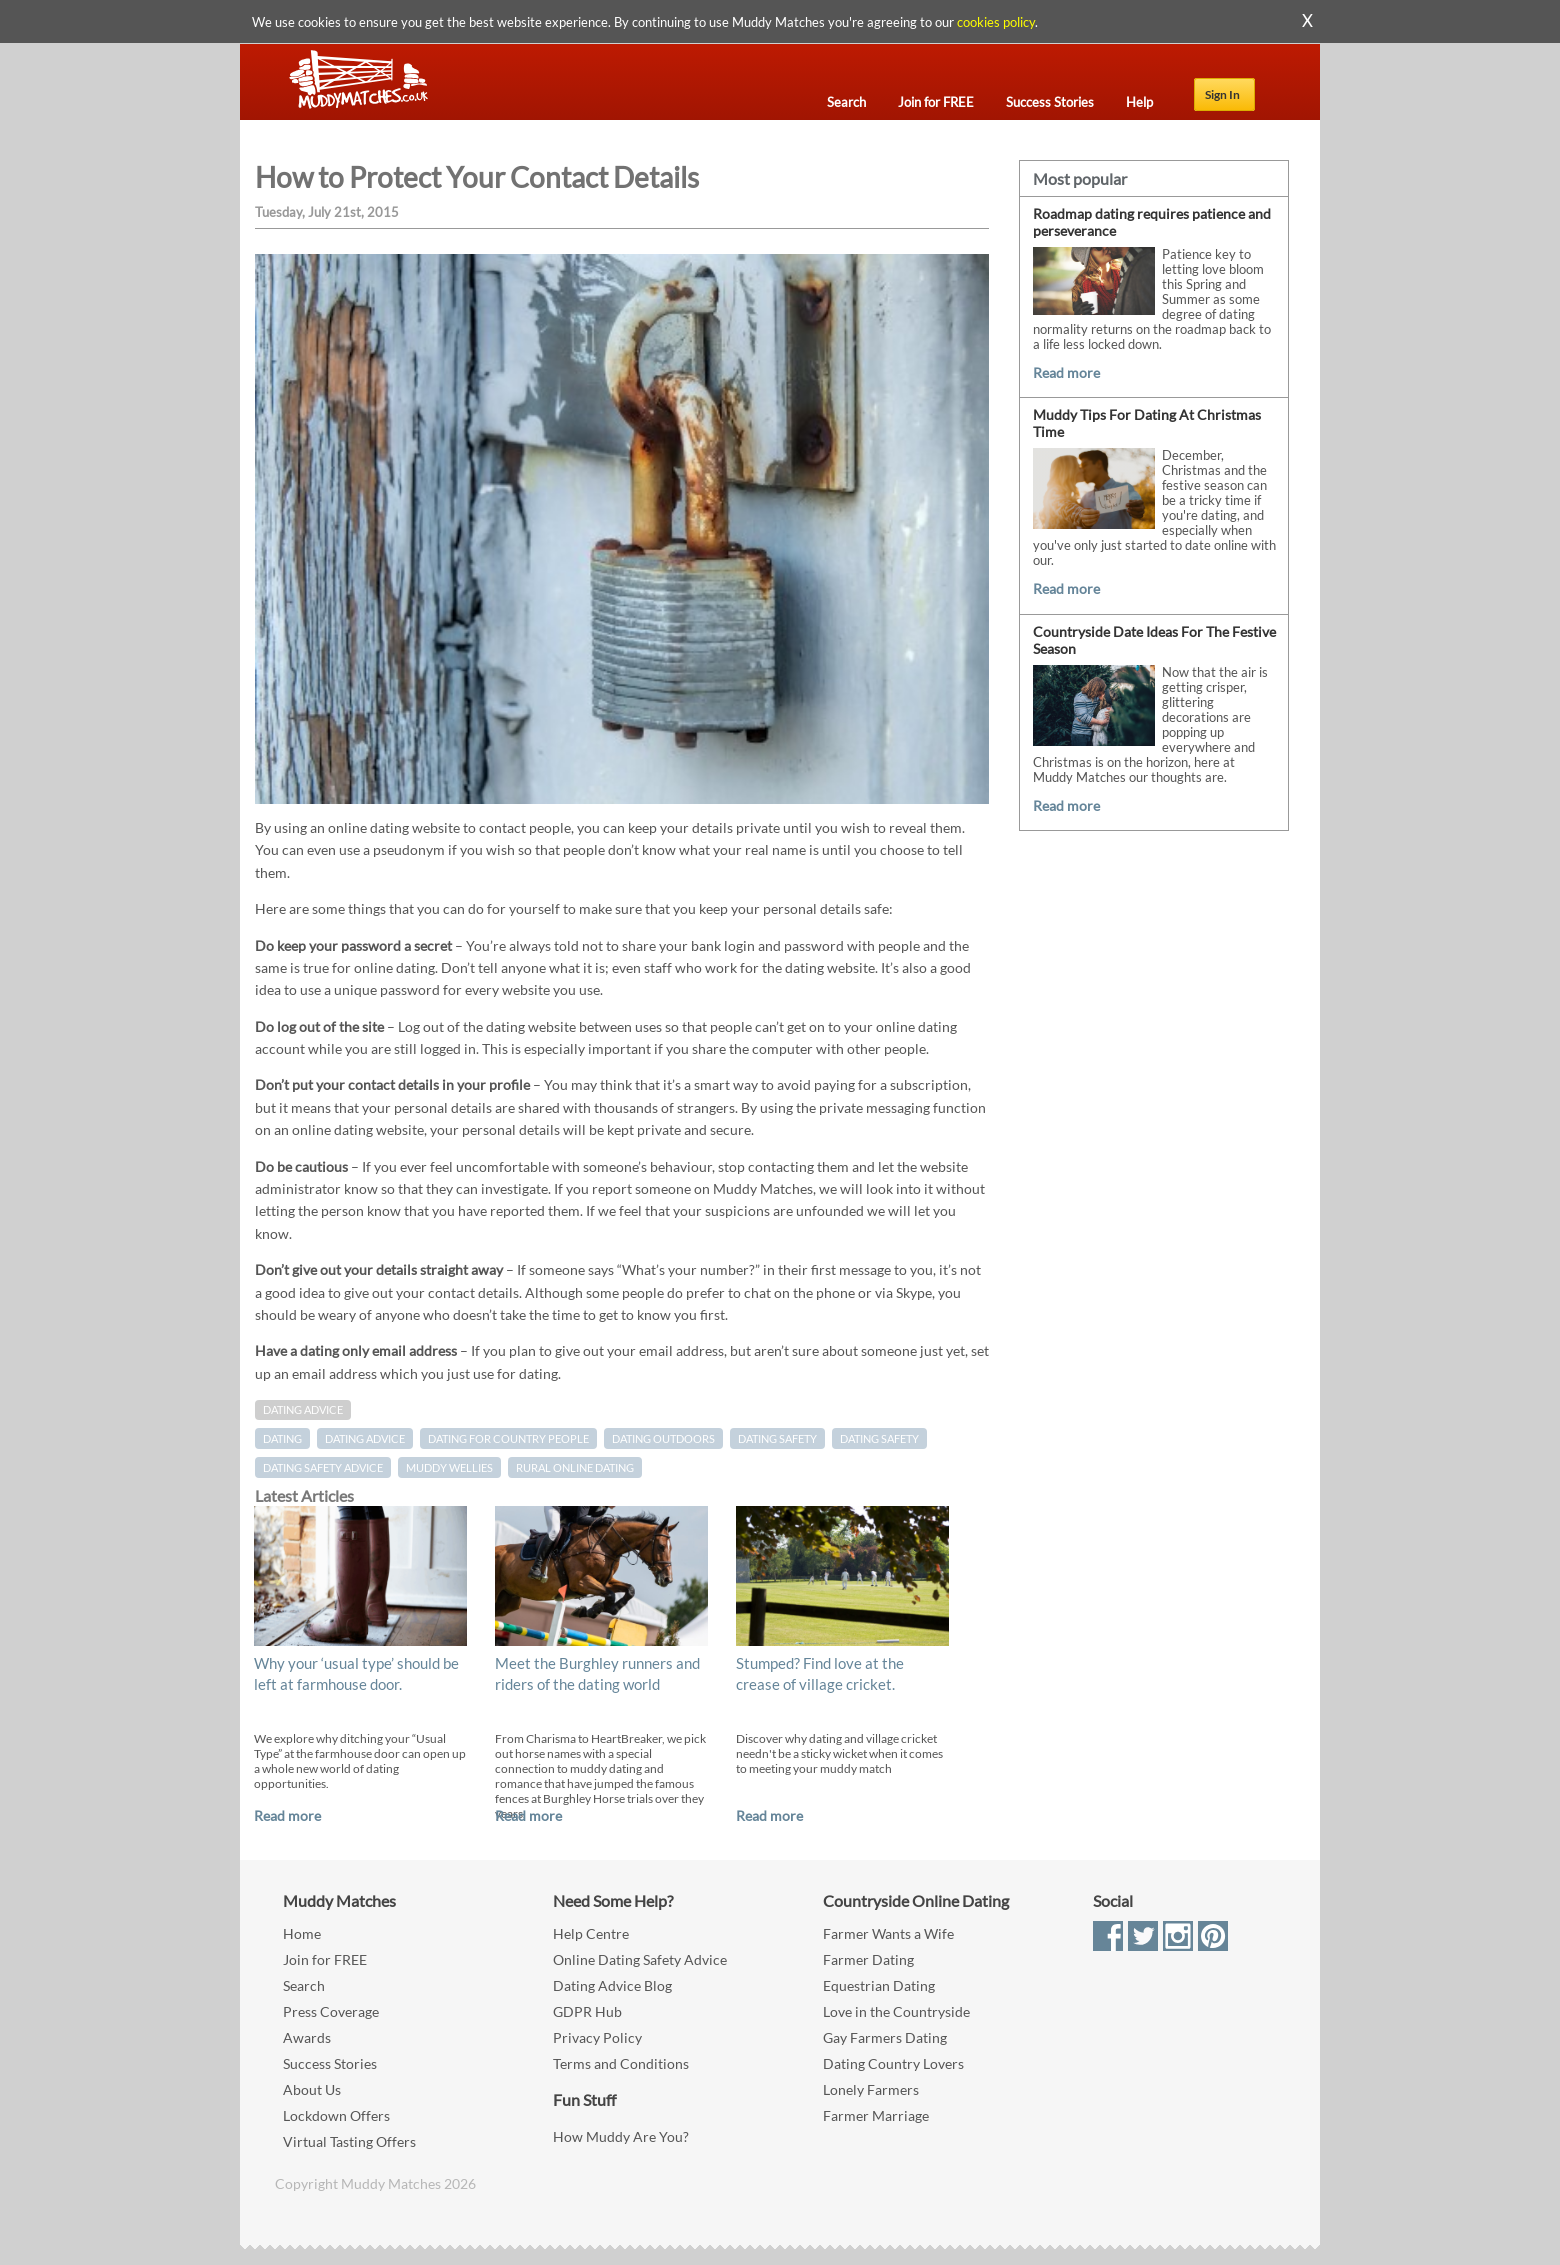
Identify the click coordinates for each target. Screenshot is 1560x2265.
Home (302, 1933)
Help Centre (591, 1933)
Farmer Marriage (876, 2115)
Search (304, 1985)
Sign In (1222, 94)
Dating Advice (303, 1410)
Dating (282, 1438)
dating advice (365, 1438)
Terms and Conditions (621, 2063)
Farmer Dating (868, 1959)
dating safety (879, 1438)
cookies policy (996, 22)
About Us (312, 2089)
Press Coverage (331, 2011)
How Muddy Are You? (621, 2136)
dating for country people (508, 1438)
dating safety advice (323, 1467)
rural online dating (575, 1467)
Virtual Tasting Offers (349, 2141)
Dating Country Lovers (893, 2063)
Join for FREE (325, 1959)
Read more (287, 1815)
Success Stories (330, 2063)
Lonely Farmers (871, 2089)
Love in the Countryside (896, 2011)
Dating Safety (777, 1438)
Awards (307, 2037)
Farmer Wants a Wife (888, 1933)
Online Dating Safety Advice (640, 1959)
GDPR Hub (587, 2011)
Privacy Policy (597, 2037)
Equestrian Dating (879, 1985)
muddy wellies (449, 1467)
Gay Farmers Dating (885, 2037)
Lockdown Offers (336, 2115)
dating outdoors (663, 1438)
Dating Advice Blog (612, 1985)
